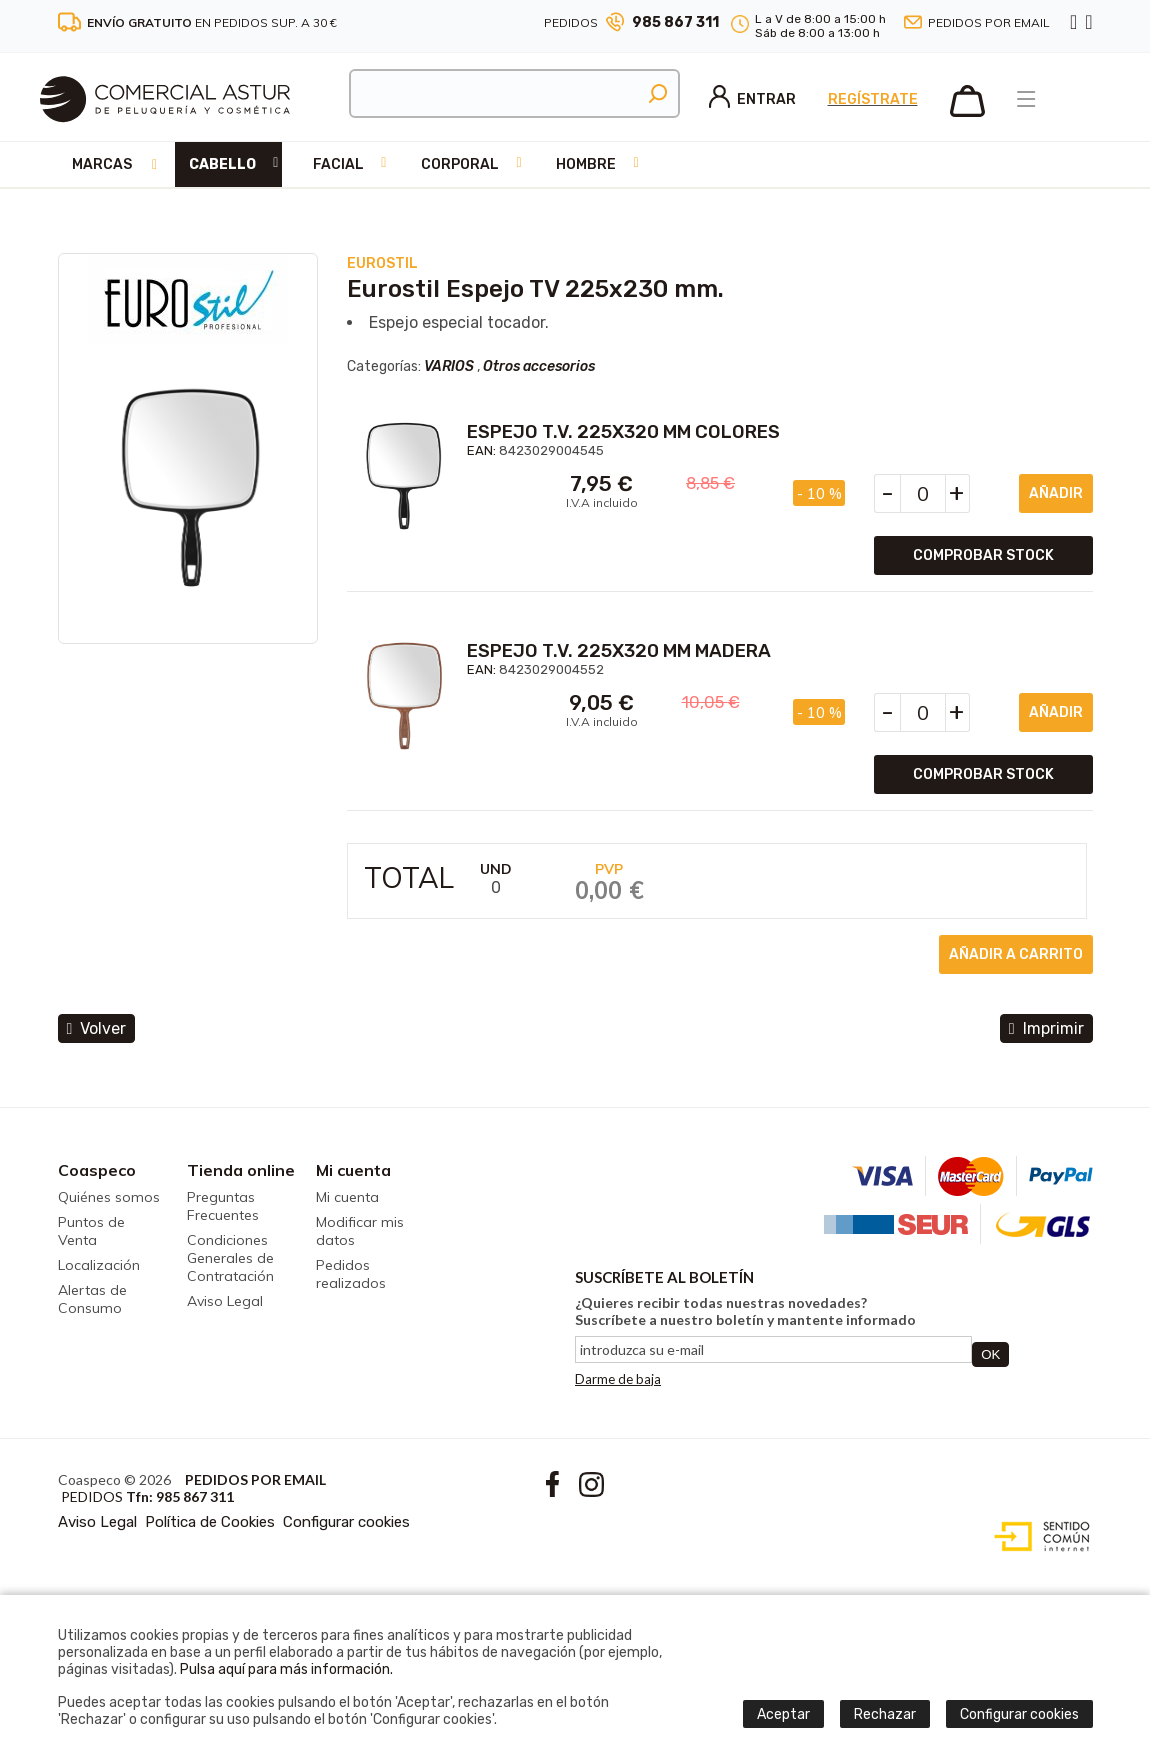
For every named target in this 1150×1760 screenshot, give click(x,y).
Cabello (222, 164)
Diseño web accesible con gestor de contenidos (1037, 1537)
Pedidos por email (989, 22)
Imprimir (1046, 1028)
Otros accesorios (539, 366)
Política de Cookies (210, 1522)
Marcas (102, 164)
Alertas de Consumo (92, 1299)
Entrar (752, 99)
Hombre (586, 164)
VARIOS (449, 366)
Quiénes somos (109, 1197)
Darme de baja (618, 1379)
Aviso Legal (225, 1301)
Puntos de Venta (91, 1231)
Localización (99, 1265)
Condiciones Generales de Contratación (230, 1258)
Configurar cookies (346, 1522)
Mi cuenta (353, 1170)
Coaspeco (97, 1170)
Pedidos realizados (351, 1274)
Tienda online (241, 1170)
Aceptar (783, 1714)
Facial (338, 164)
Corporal (460, 164)
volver (97, 1028)
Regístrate (873, 99)
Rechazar (885, 1714)
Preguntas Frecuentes (223, 1206)
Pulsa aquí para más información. (286, 1669)
